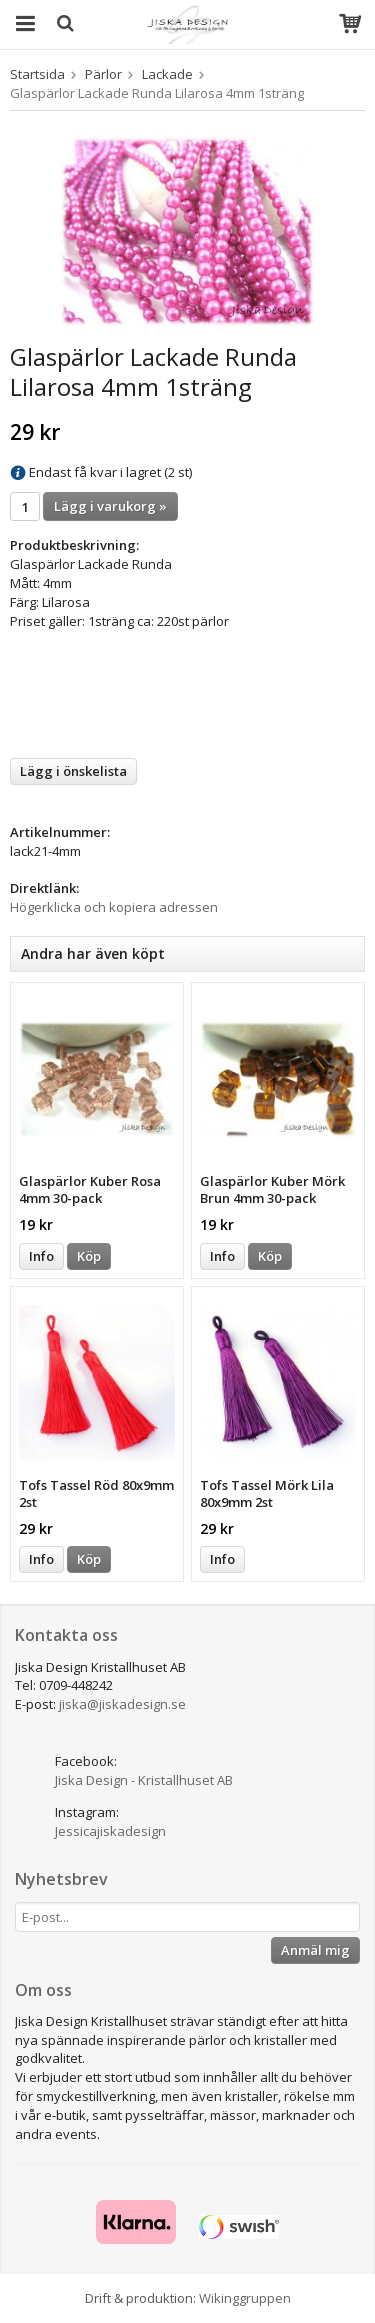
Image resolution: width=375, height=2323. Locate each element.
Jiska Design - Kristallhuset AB (144, 1780)
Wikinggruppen (245, 2298)
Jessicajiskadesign (110, 1831)
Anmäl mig (315, 1950)
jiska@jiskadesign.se (122, 1704)
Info (41, 1256)
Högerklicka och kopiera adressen (114, 907)
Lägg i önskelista (73, 771)
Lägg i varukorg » (110, 506)
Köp (89, 1256)
